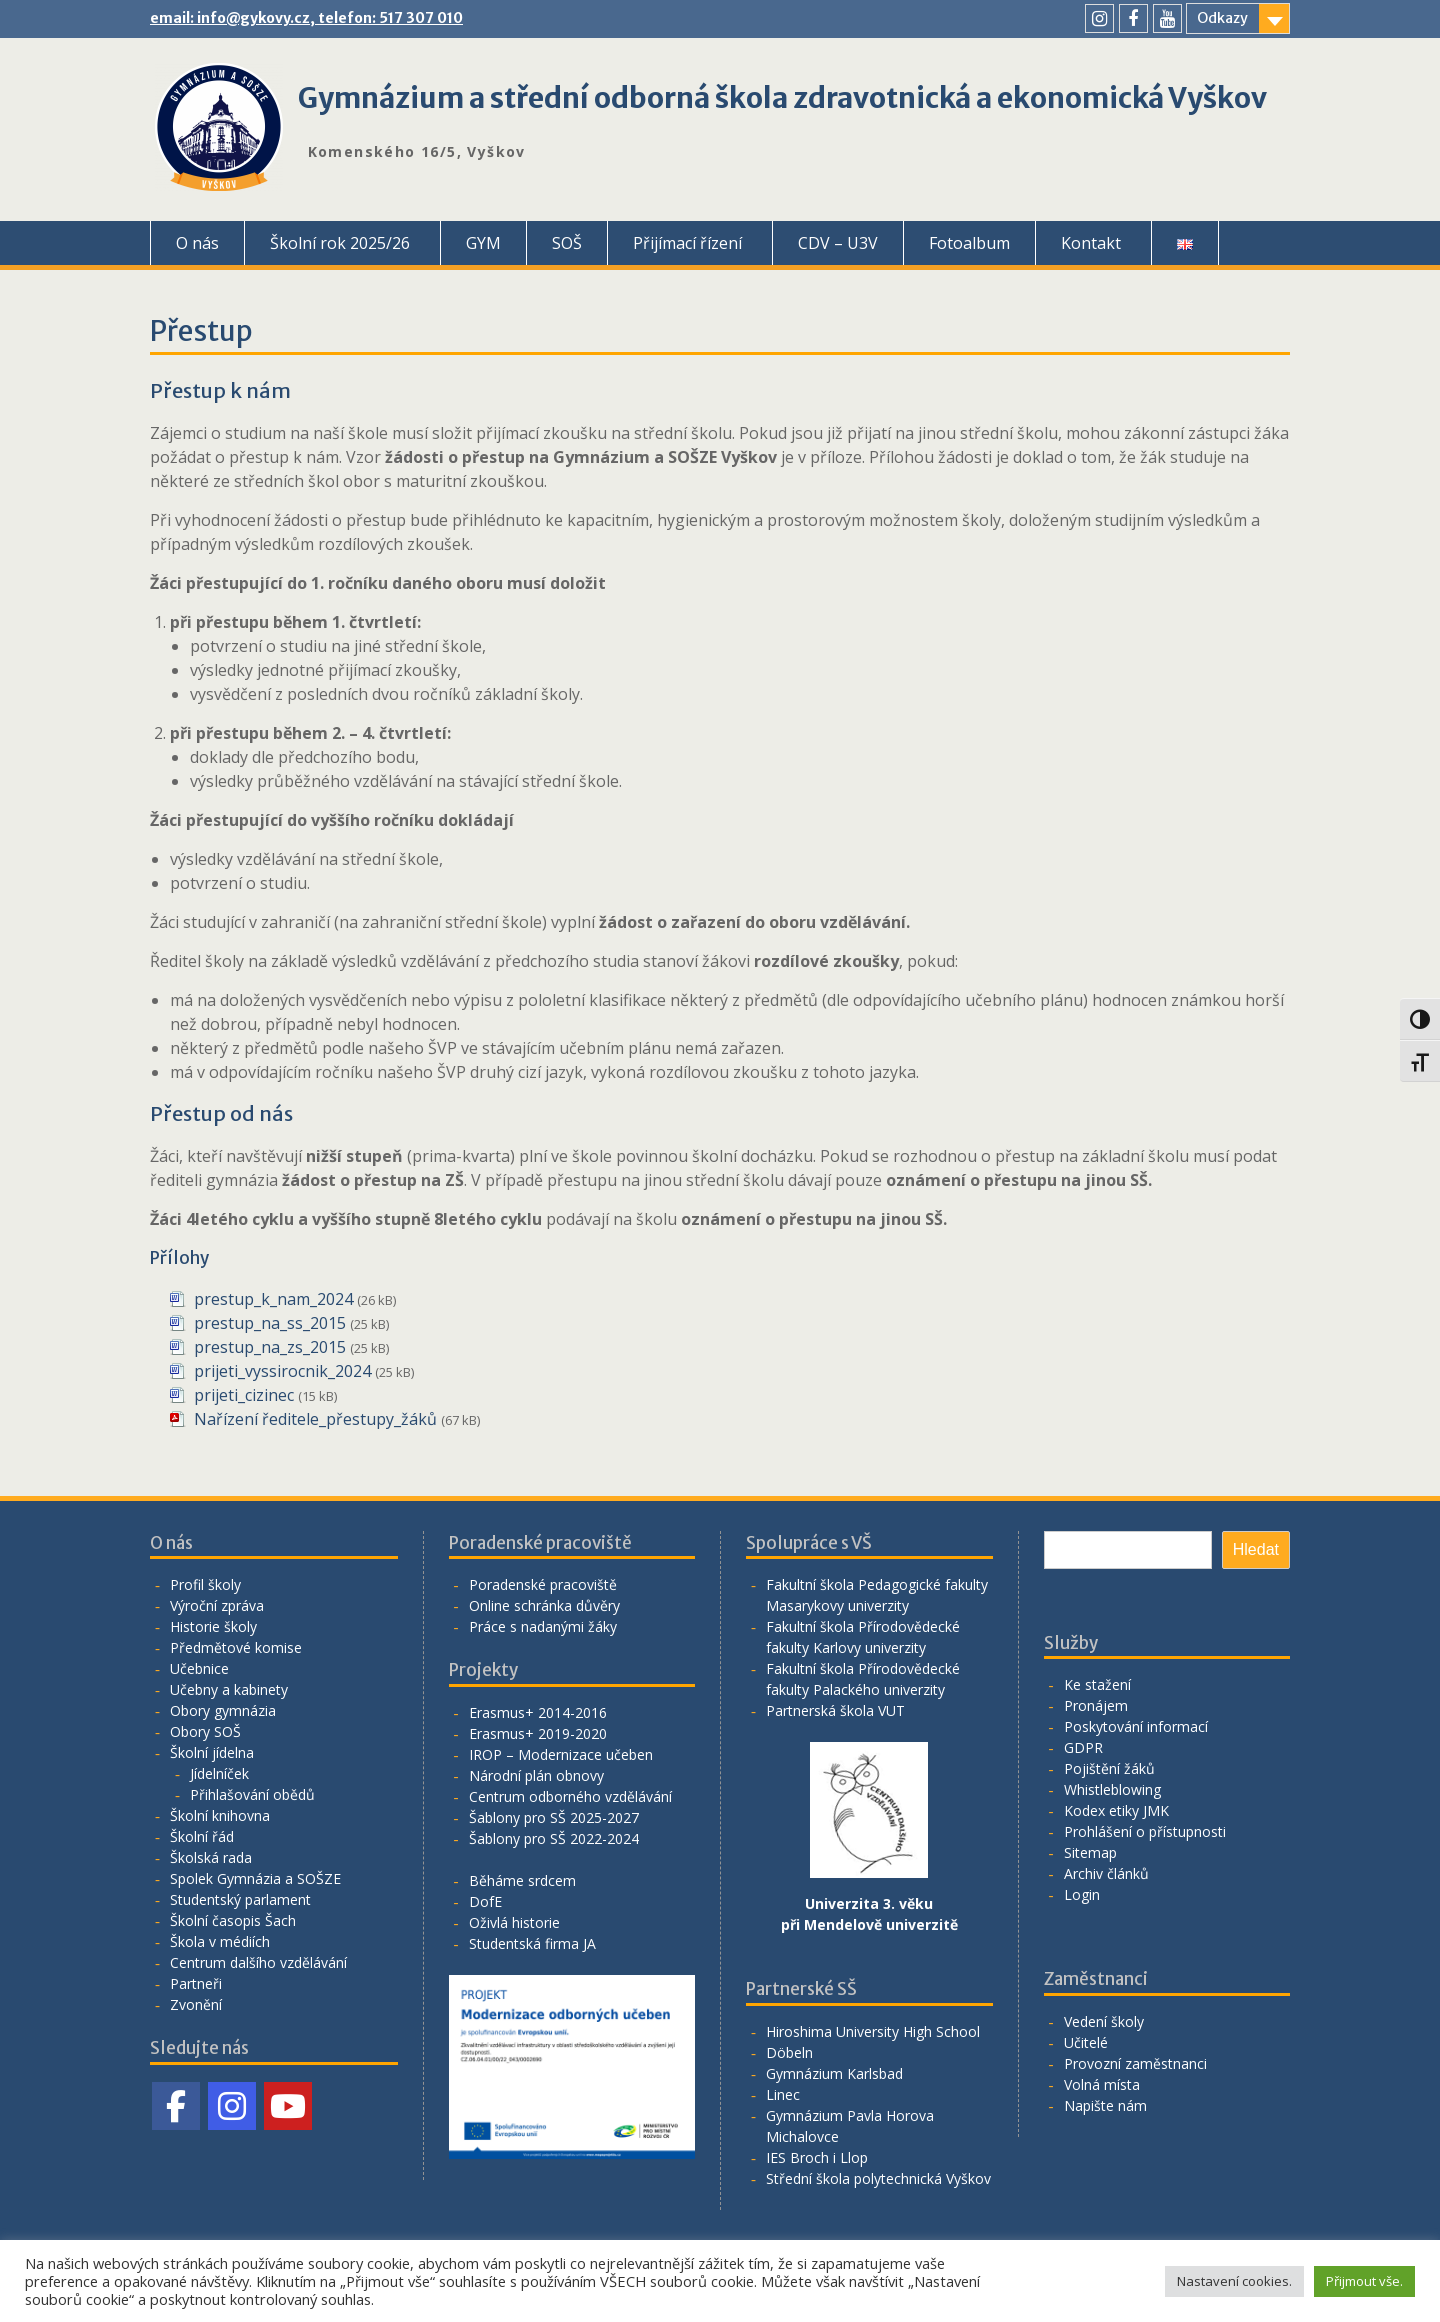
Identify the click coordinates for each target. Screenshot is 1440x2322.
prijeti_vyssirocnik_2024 (282, 1371)
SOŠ (567, 243)
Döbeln (789, 2052)
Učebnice (199, 1668)
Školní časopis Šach (233, 1920)
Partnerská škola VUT (835, 1710)
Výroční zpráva (217, 1605)
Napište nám (1105, 2105)
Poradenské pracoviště (543, 1584)
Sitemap (1090, 1852)
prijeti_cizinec (244, 1395)
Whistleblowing (1112, 1789)
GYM (483, 243)
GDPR (1083, 1747)
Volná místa (1102, 2084)
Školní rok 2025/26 (340, 243)
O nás (197, 243)
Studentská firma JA (532, 1943)
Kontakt (1091, 243)
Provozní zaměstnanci (1135, 2063)
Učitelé (1086, 2042)
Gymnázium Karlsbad (834, 2073)
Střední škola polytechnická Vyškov (878, 2178)
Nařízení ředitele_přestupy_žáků (315, 1419)
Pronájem (1096, 1705)
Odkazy (1222, 18)
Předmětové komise (236, 1647)
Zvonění (196, 2004)
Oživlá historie (514, 1922)
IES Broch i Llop (817, 2157)
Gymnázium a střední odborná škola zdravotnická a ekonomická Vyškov (782, 98)
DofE (485, 1901)
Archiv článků (1106, 1873)
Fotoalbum (969, 243)
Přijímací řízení (687, 243)
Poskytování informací (1136, 1726)
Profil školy (205, 1584)
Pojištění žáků (1109, 1768)
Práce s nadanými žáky (543, 1626)
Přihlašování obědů (252, 1794)
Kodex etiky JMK (1116, 1810)
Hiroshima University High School (873, 2031)
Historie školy (213, 1626)
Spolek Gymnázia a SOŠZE (255, 1878)
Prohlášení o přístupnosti (1145, 1831)
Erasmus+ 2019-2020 (538, 1733)
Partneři (196, 1983)
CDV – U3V (838, 243)
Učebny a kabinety (229, 1689)
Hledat (1256, 1549)
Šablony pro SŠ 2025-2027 (554, 1817)
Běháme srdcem (522, 1880)
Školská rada (211, 1857)
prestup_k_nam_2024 (273, 1299)
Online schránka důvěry (544, 1605)
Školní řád (202, 1836)
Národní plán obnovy (536, 1775)
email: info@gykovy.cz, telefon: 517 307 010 (306, 18)
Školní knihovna (220, 1815)
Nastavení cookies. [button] (1234, 2281)
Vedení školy (1104, 2021)
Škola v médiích (220, 1941)
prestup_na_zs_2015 (270, 1347)
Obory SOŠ (205, 1731)
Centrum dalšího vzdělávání (258, 1962)
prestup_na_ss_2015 (270, 1323)
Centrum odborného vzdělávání (570, 1796)
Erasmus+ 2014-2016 (538, 1712)
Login (1082, 1894)
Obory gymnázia (223, 1710)
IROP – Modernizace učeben (561, 1754)
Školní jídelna (212, 1752)
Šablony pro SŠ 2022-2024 (554, 1838)
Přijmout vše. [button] (1364, 2281)
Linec (783, 2094)
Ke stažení (1097, 1684)
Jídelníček (219, 1773)
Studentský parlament (240, 1899)
